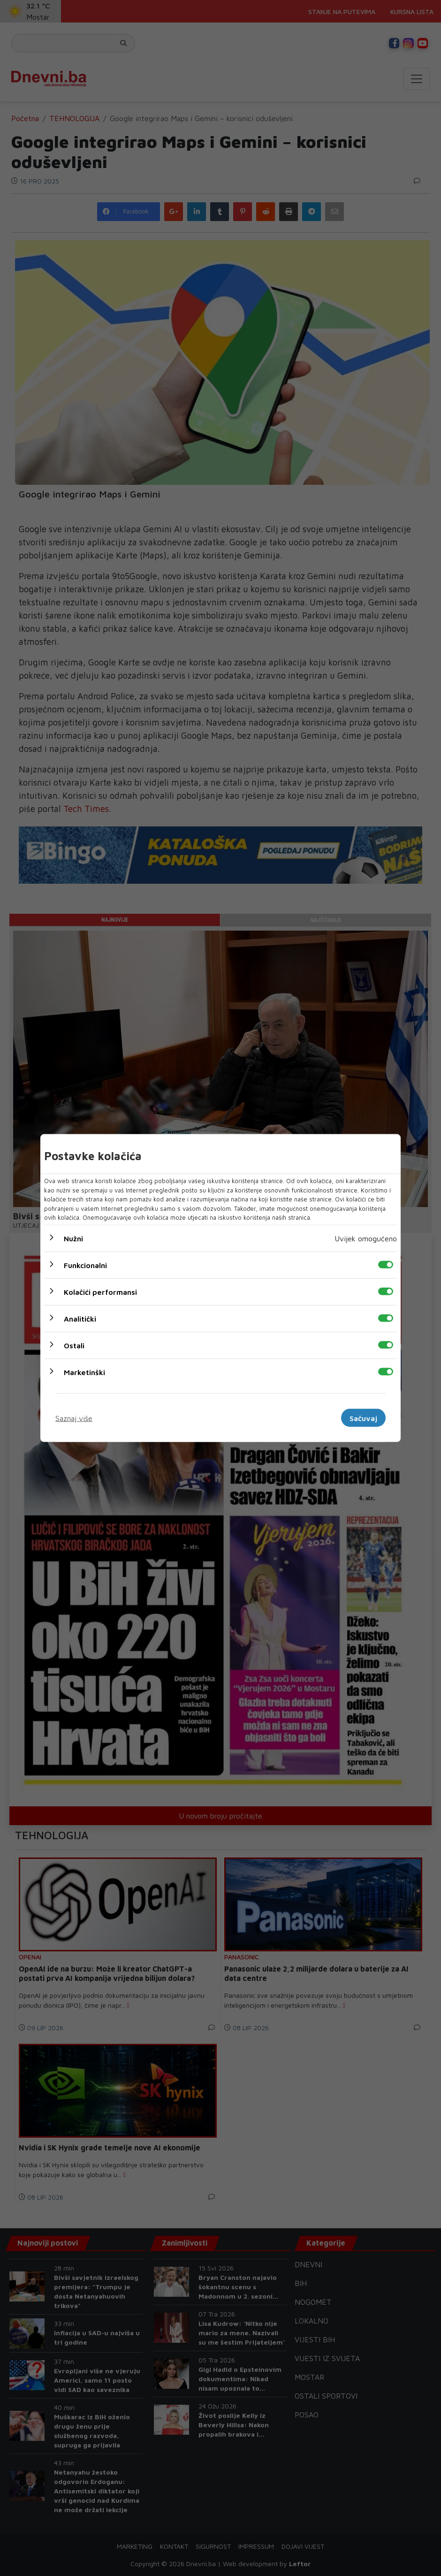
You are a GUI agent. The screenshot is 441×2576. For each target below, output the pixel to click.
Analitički (80, 1318)
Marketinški (84, 1372)
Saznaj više (73, 1418)
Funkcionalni (85, 1265)
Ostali (74, 1345)
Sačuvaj (363, 1418)
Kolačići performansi (100, 1291)
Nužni (73, 1238)
